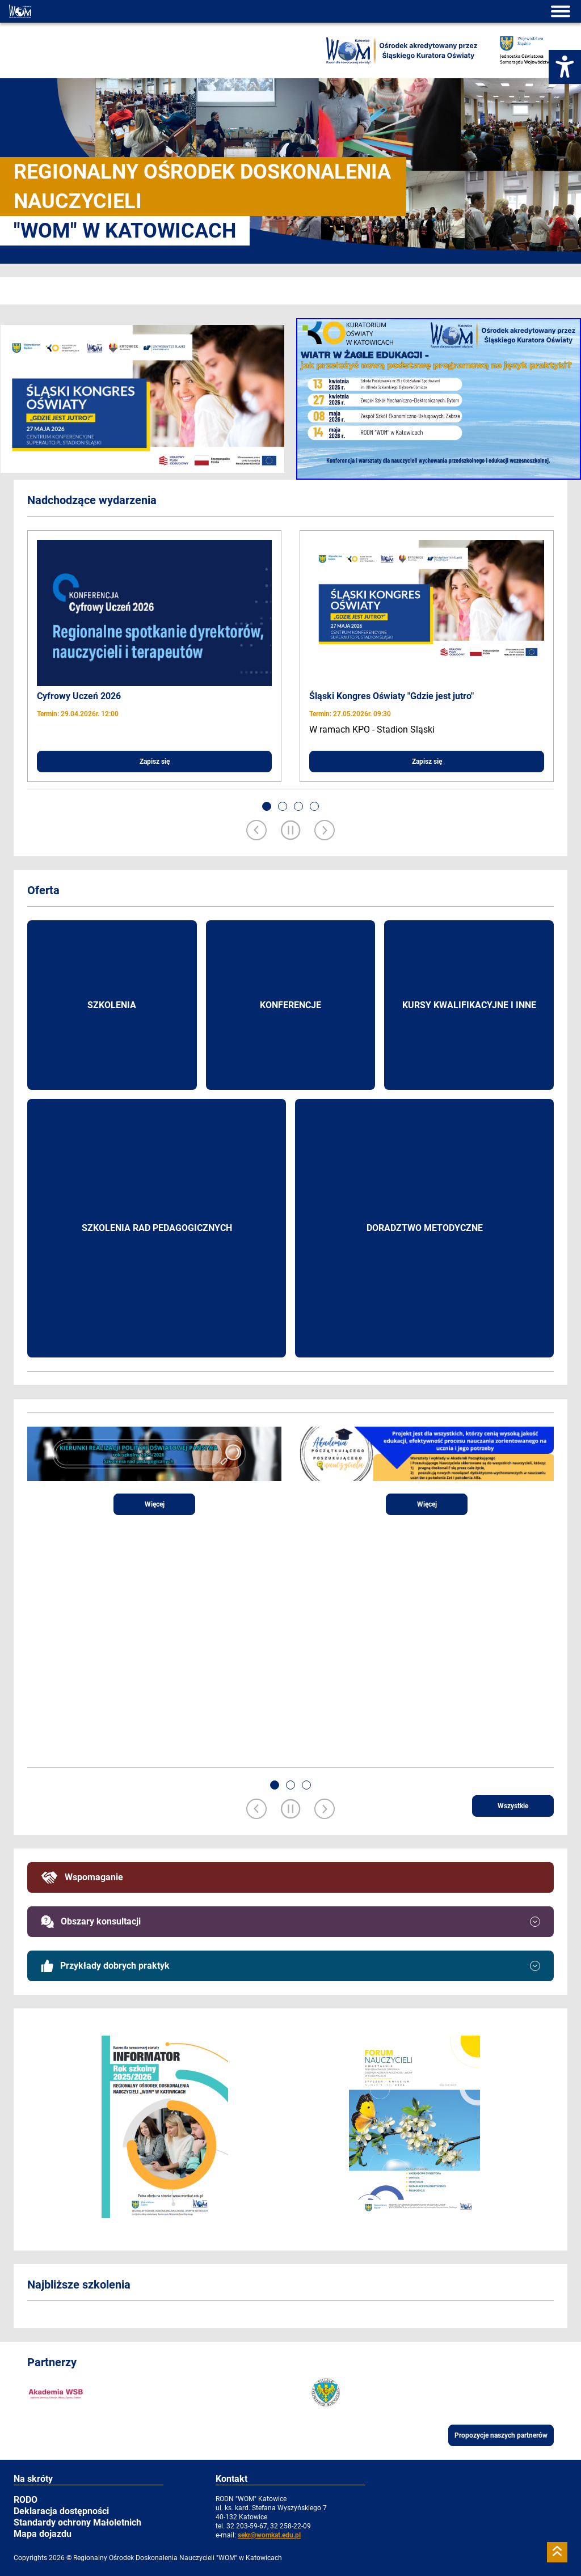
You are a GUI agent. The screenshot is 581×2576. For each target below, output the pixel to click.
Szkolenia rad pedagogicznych (157, 1228)
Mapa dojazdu (42, 2533)
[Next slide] (324, 831)
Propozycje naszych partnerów (501, 2435)
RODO (25, 2499)
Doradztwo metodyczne (425, 1228)
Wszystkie (513, 1806)
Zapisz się (155, 761)
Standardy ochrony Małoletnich (77, 2522)
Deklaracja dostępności (61, 2511)
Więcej (155, 1504)
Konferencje (290, 1005)
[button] (266, 806)
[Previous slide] (256, 831)
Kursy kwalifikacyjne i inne (469, 1005)
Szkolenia (111, 1005)
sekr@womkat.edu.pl (269, 2535)
